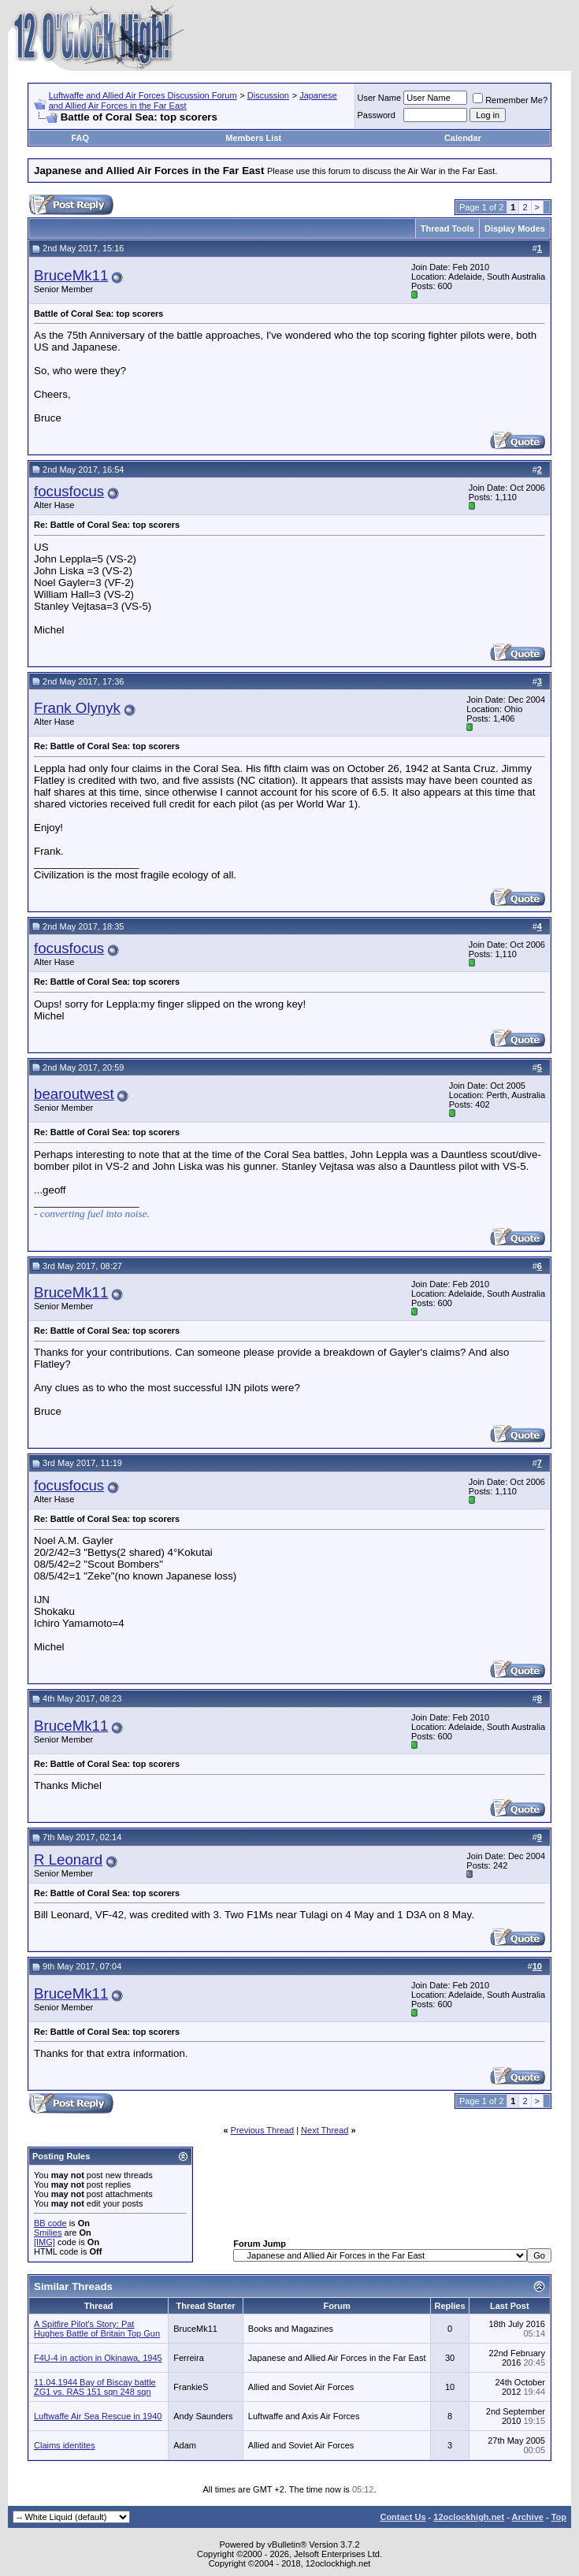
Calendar (462, 138)
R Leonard (68, 1859)
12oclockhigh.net (468, 2517)
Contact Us (402, 2517)
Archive (528, 2517)
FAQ (80, 138)
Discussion (268, 95)
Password (376, 115)
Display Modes (514, 228)
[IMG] (44, 2242)
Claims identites (64, 2445)
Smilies (47, 2232)
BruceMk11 (71, 275)
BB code (50, 2223)
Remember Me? (510, 100)
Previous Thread (263, 2130)
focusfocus (69, 491)
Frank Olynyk (77, 708)
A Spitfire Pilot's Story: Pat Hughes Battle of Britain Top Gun (97, 2328)
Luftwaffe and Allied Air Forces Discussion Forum (143, 95)
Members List (253, 138)
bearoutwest (74, 1094)
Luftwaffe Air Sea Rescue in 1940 (97, 2416)
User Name (380, 97)
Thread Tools (447, 228)
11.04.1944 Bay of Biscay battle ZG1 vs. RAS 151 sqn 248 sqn (95, 2386)
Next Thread (324, 2130)
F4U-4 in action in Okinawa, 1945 (98, 2358)
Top (558, 2517)
